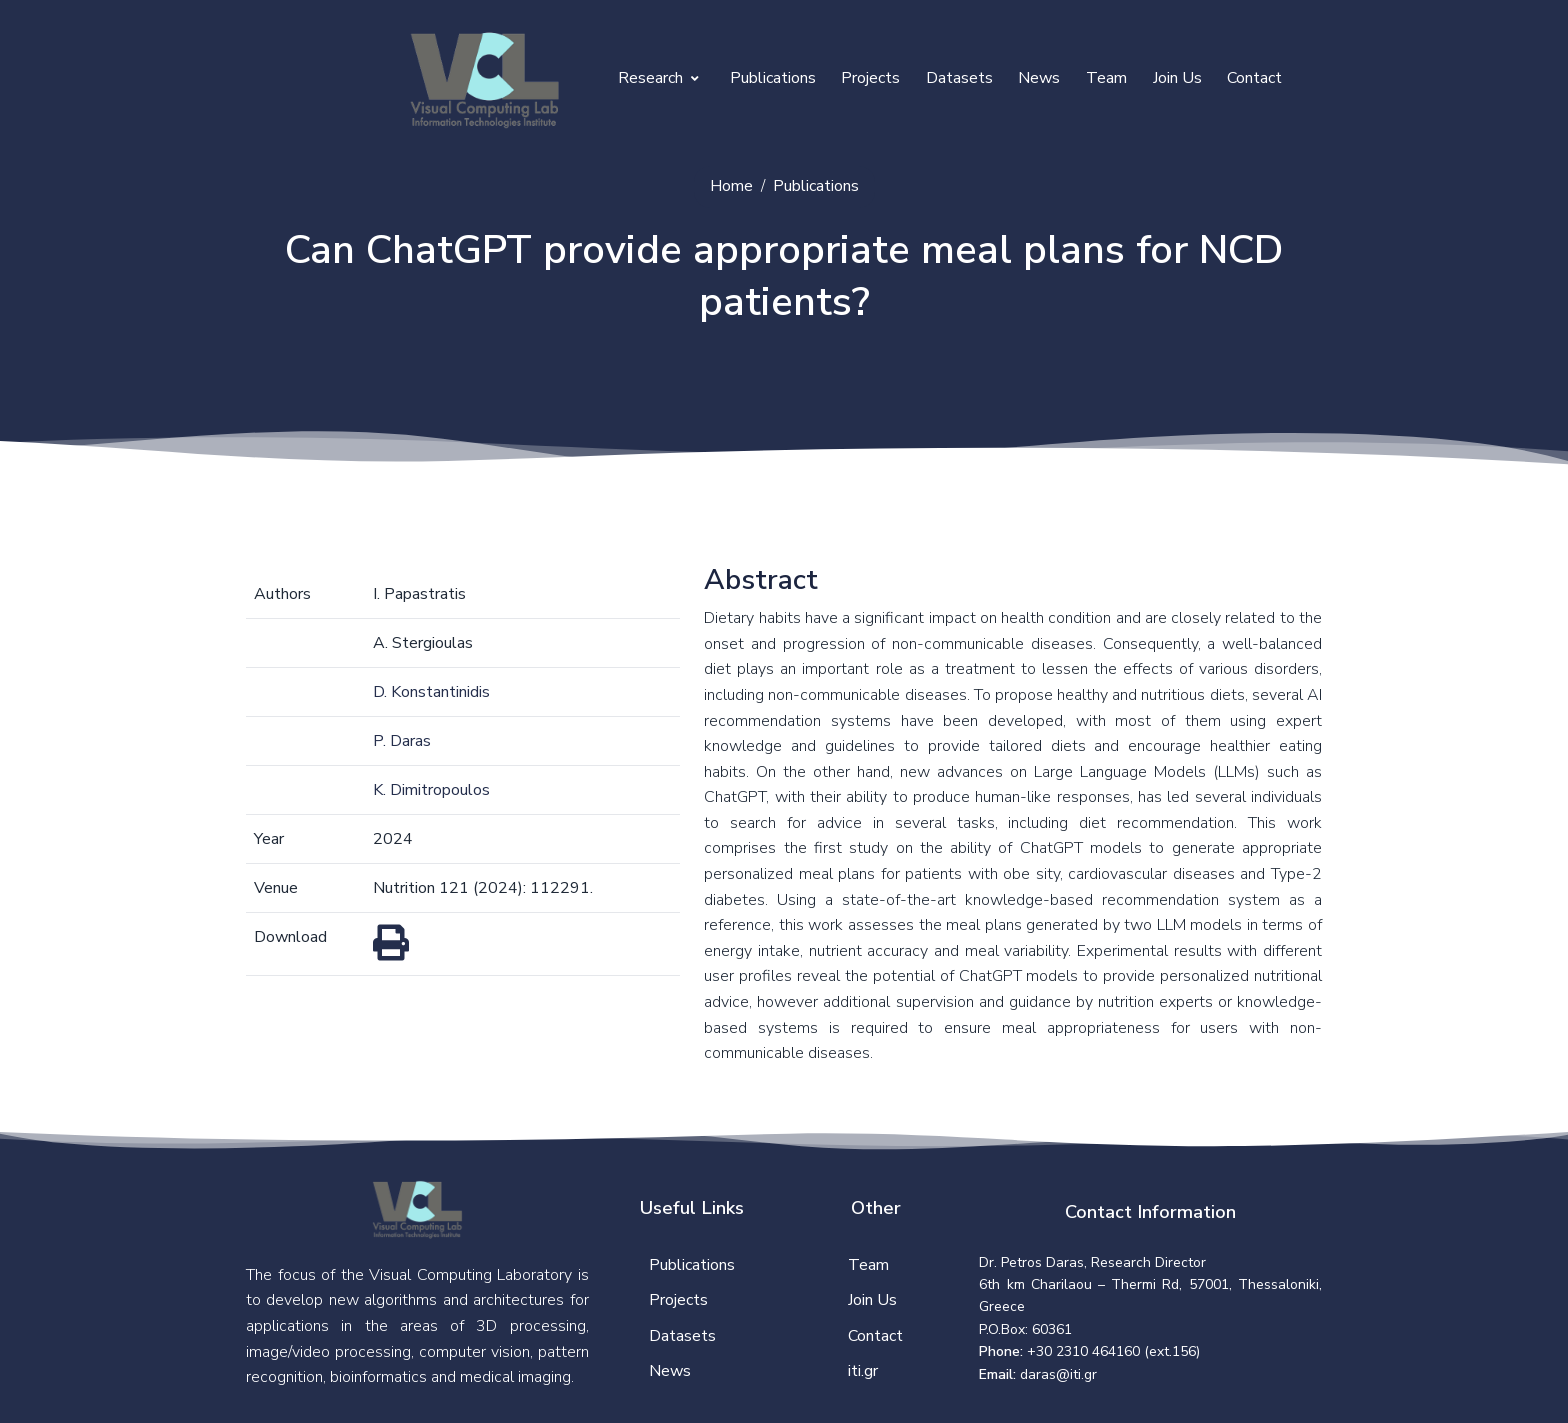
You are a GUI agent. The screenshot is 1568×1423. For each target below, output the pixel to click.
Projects (870, 78)
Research (658, 78)
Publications (773, 78)
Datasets (959, 78)
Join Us (1177, 78)
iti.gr (863, 1371)
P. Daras (402, 741)
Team (1106, 78)
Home (731, 186)
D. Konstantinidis (431, 692)
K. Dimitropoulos (431, 790)
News (1039, 78)
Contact (1254, 78)
